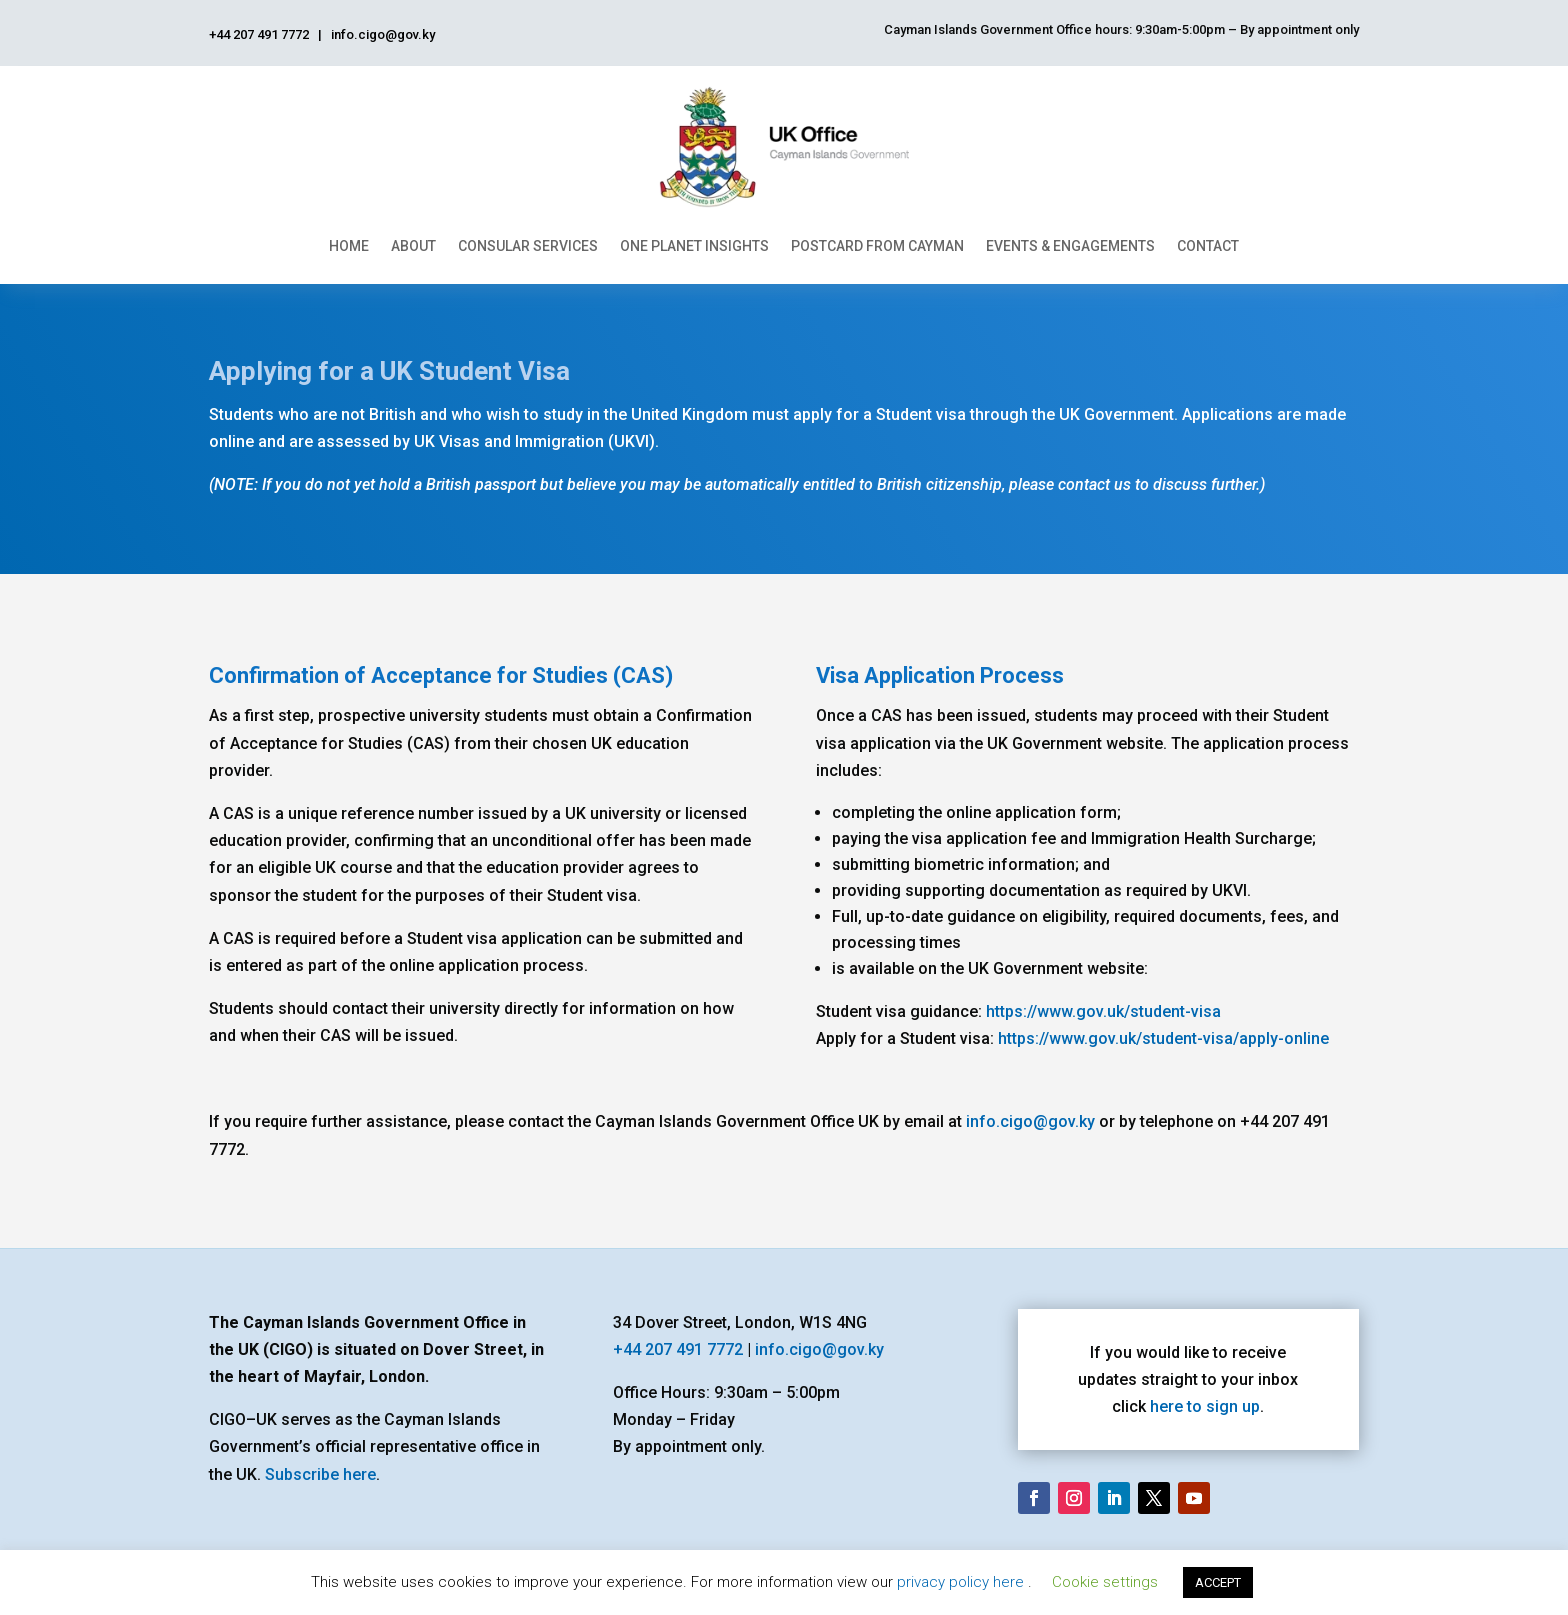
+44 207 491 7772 (678, 1349)
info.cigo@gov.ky (1030, 1121)
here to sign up (1205, 1406)
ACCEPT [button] (1218, 1582)
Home (349, 246)
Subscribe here (320, 1474)
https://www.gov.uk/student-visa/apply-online (1163, 1038)
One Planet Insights (694, 246)
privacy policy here (962, 1582)
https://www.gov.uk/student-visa (1103, 1011)
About (413, 246)
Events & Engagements (1070, 246)
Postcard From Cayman (877, 246)
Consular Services (528, 246)
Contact (1208, 246)
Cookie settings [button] (1105, 1582)
